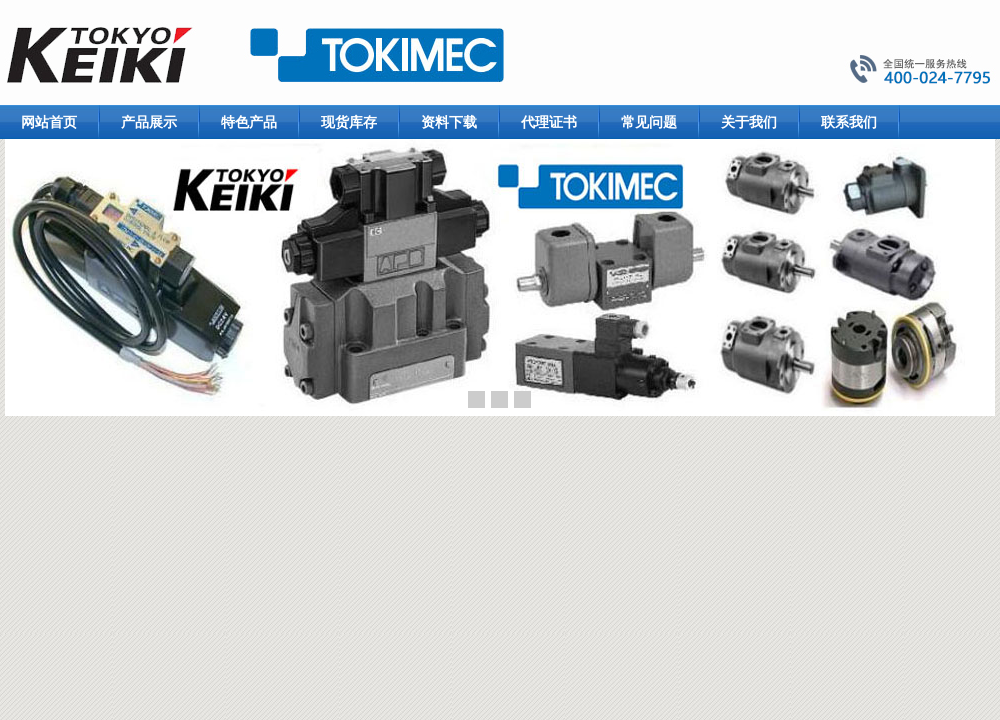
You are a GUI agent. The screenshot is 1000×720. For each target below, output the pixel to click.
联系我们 (849, 122)
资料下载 (449, 122)
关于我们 (749, 122)
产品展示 (149, 122)
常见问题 (649, 122)
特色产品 (249, 122)
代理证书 (549, 122)
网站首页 (49, 122)
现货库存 (349, 122)
